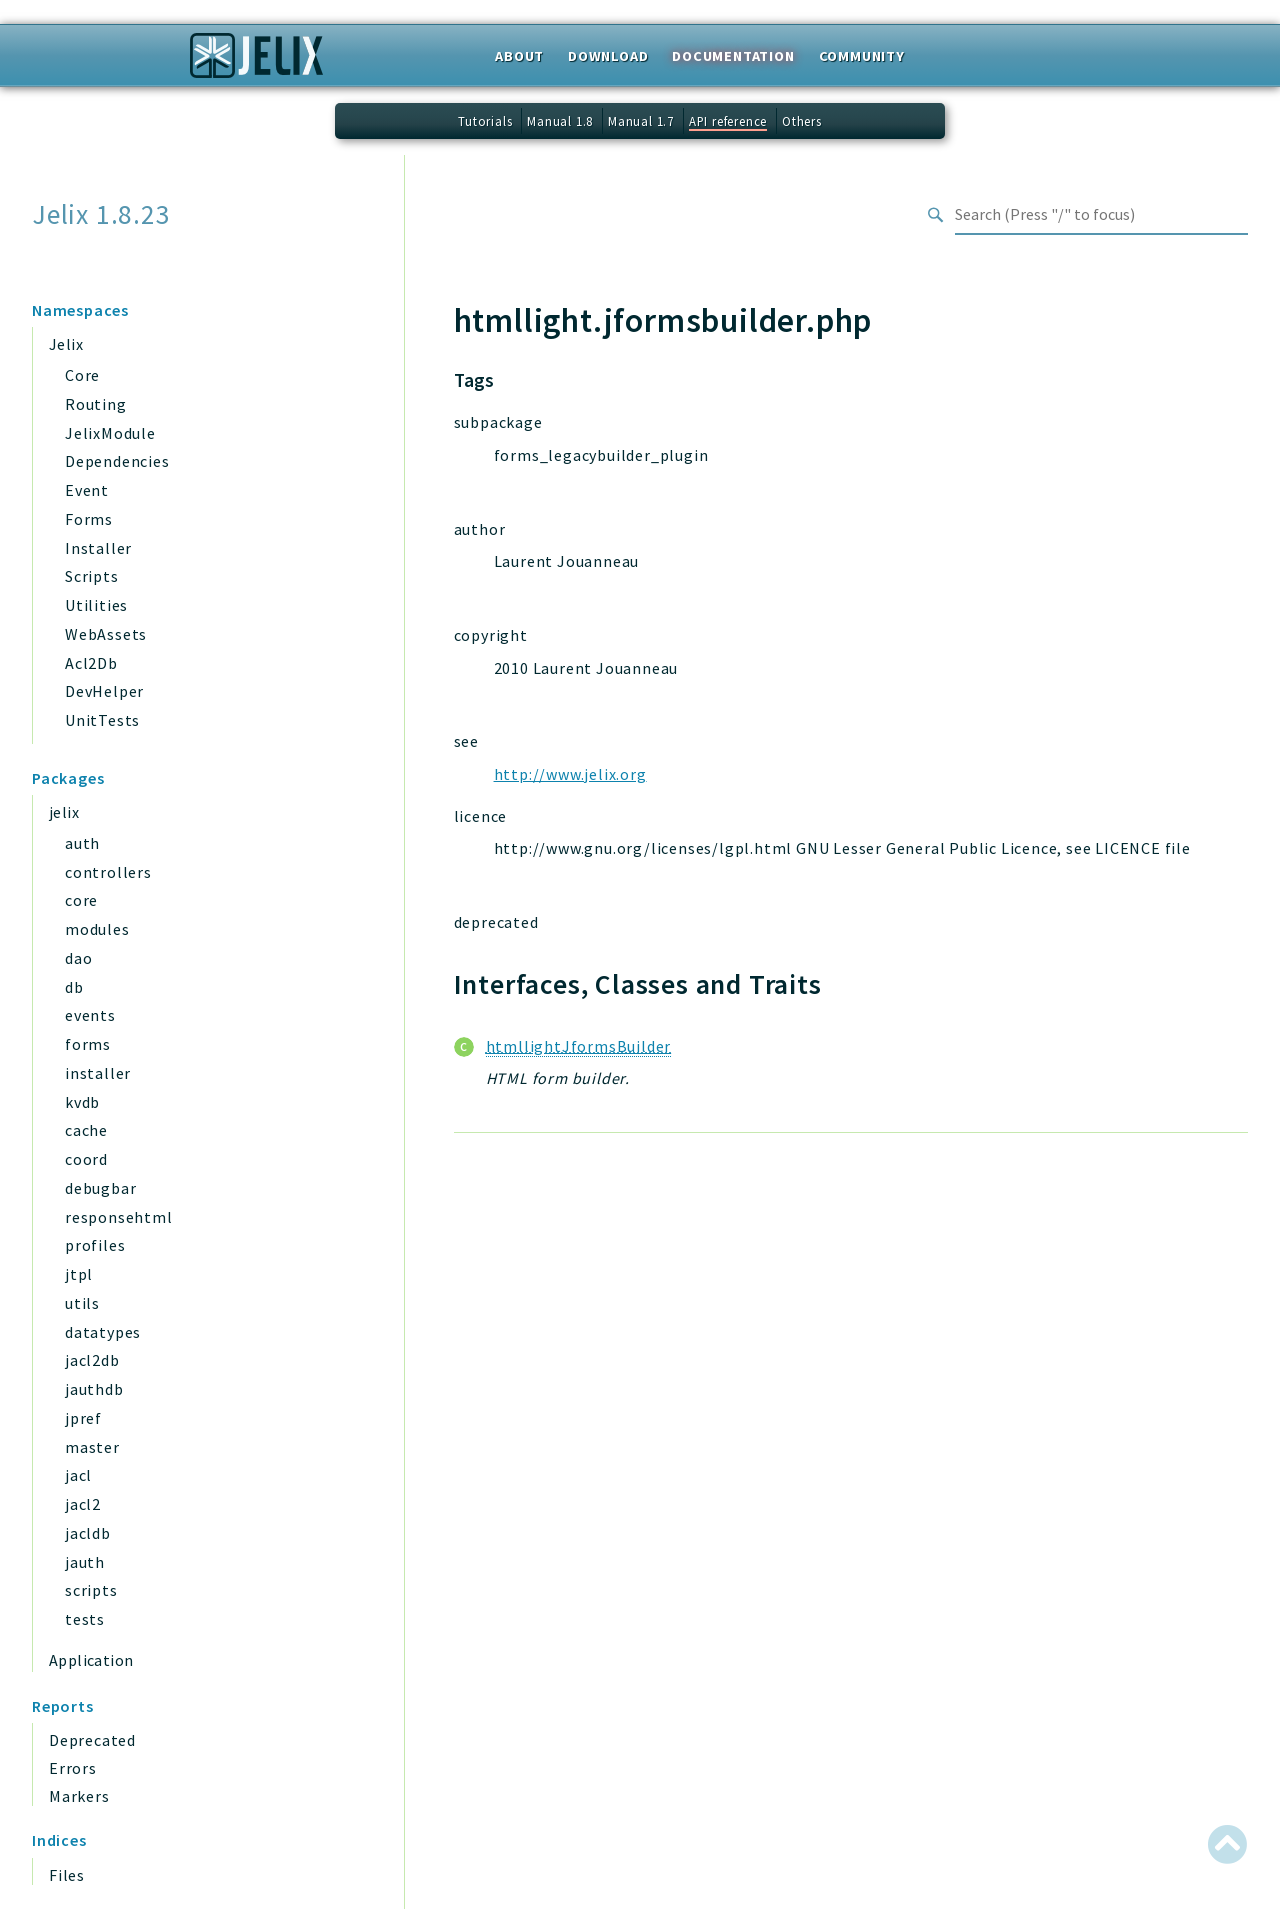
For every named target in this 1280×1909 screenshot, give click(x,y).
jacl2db (92, 1360)
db (74, 987)
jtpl (79, 1274)
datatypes (103, 1332)
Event (87, 490)
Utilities (96, 605)
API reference (728, 121)
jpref (83, 1418)
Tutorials (485, 121)
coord (86, 1159)
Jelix (66, 344)
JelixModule (110, 433)
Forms (89, 519)
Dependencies (117, 461)
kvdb (82, 1102)
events (90, 1015)
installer (98, 1073)
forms (88, 1044)
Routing (96, 404)
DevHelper (104, 691)
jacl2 (83, 1504)
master (92, 1447)
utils (82, 1303)
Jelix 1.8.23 (101, 214)
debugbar (100, 1188)
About (519, 56)
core (81, 900)
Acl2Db (91, 663)
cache (86, 1130)
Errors (73, 1768)
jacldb (88, 1533)
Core (82, 375)
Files (67, 1875)
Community (862, 56)
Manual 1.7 (641, 121)
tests (85, 1619)
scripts (91, 1590)
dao (78, 958)
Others (802, 121)
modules (97, 929)
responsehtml (119, 1217)
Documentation (733, 56)
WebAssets (106, 634)
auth (82, 843)
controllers (108, 872)
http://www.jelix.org (570, 774)
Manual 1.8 (560, 121)
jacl (78, 1475)
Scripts (92, 576)
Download (608, 56)
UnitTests (102, 720)
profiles (95, 1245)
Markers (79, 1796)
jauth (85, 1562)
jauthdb (94, 1389)
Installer (98, 548)
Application (91, 1660)
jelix (64, 812)
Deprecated (92, 1740)
